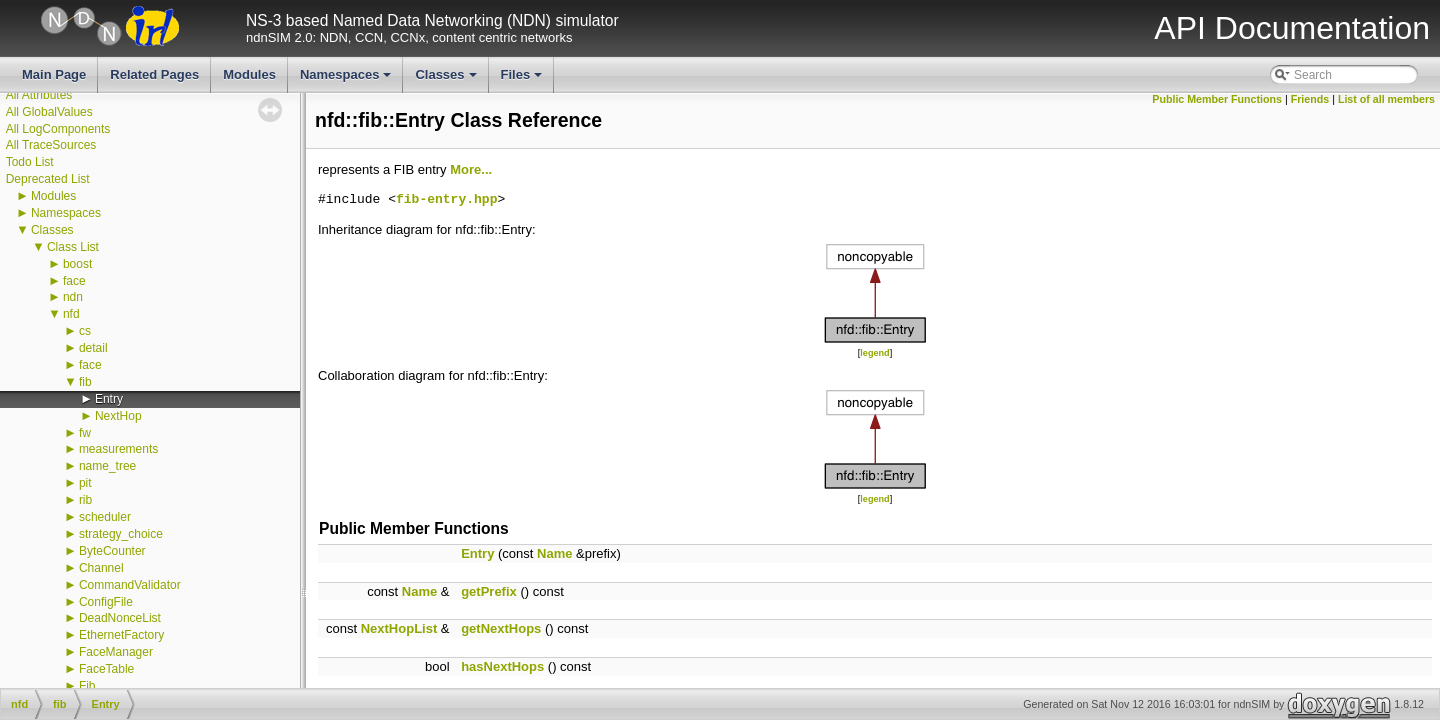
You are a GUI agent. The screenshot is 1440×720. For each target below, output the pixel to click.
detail (93, 348)
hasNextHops (502, 666)
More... (471, 169)
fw (85, 433)
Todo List (30, 162)
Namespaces (347, 80)
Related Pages (154, 74)
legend (874, 353)
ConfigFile (106, 602)
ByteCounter (112, 551)
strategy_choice (121, 534)
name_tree (107, 466)
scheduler (105, 517)
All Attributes (39, 95)
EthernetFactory (121, 635)
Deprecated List (48, 179)
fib (85, 382)
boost (77, 264)
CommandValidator (130, 585)
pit (85, 483)
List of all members (1386, 99)
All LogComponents (58, 129)
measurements (118, 449)
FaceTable (106, 669)
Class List (73, 247)
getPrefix (489, 591)
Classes (447, 80)
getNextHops (501, 628)
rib (85, 500)
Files (523, 80)
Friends (1310, 99)
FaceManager (116, 652)
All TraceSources (51, 145)
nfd (71, 314)
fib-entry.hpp (446, 200)
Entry (109, 399)
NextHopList (399, 628)
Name (554, 553)
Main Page (54, 74)
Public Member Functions (1217, 99)
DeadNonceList (120, 618)
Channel (101, 568)
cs (85, 331)
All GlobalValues (49, 112)
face (74, 281)
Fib (87, 686)
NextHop (118, 416)
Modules (249, 74)
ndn (73, 297)
